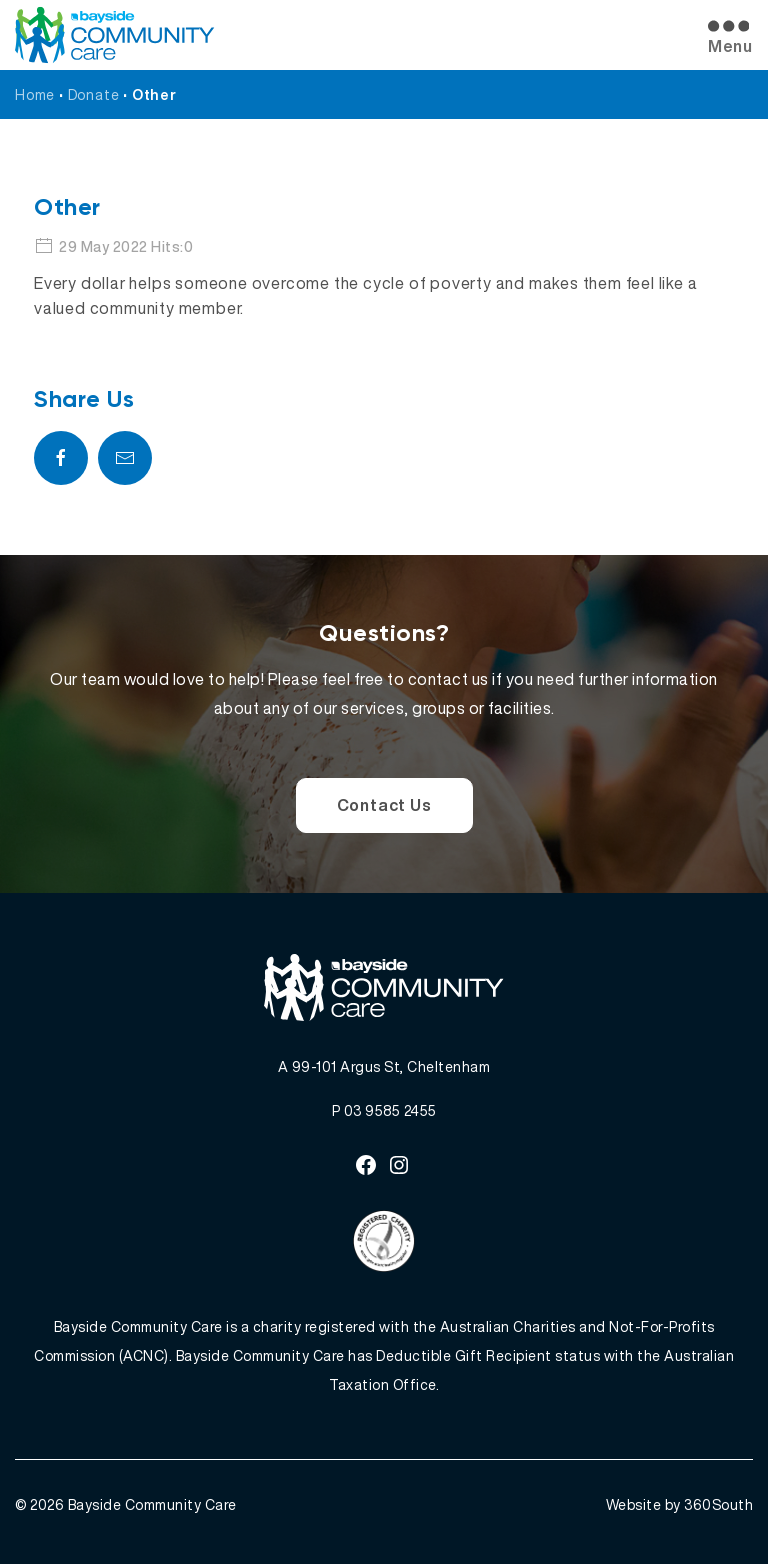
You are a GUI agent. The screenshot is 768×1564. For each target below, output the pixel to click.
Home (35, 94)
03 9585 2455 (390, 1110)
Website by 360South (680, 1504)
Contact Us (384, 805)
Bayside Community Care (152, 1504)
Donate (94, 94)
